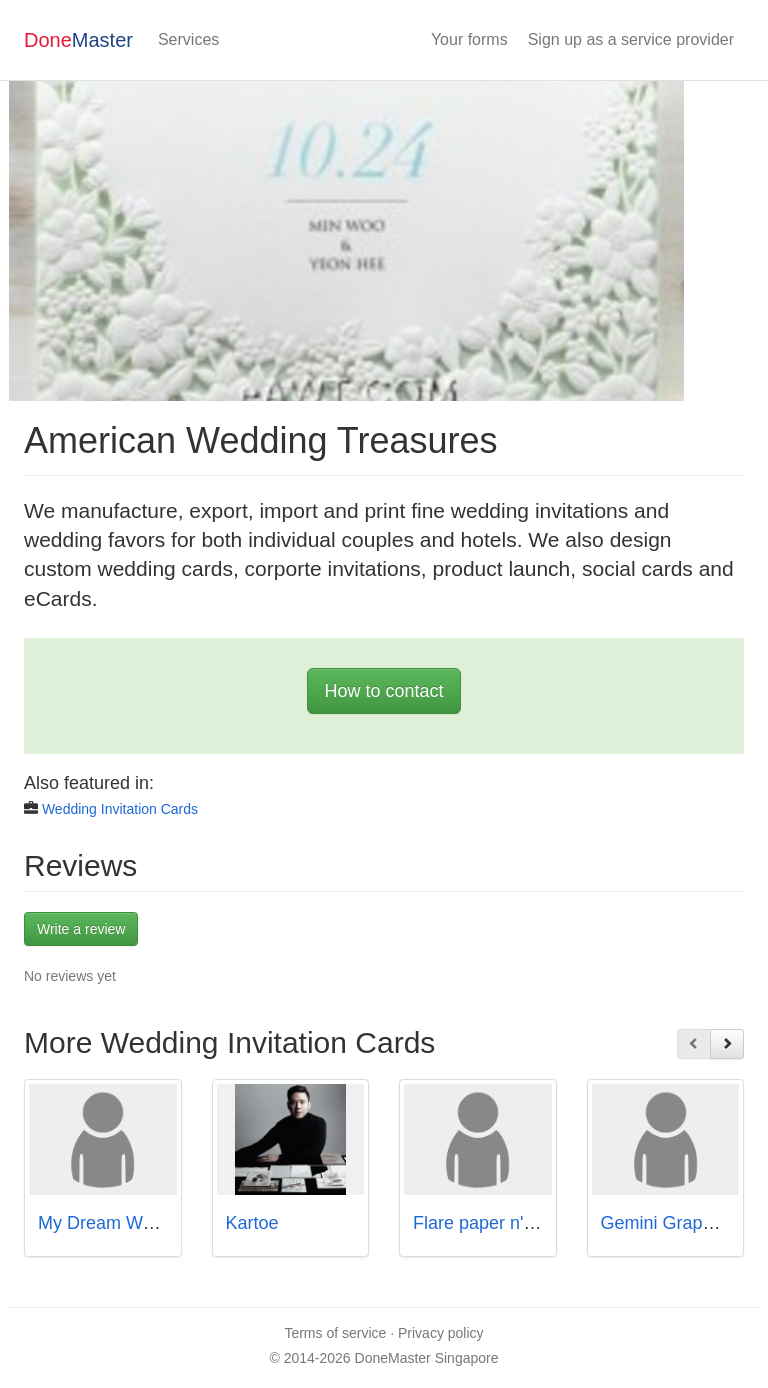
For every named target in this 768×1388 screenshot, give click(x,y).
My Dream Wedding (117, 1223)
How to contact (383, 691)
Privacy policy (441, 1333)
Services (188, 39)
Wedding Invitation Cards (120, 809)
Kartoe (252, 1223)
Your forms (469, 39)
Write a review (81, 929)
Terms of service (335, 1333)
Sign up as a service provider (631, 39)
